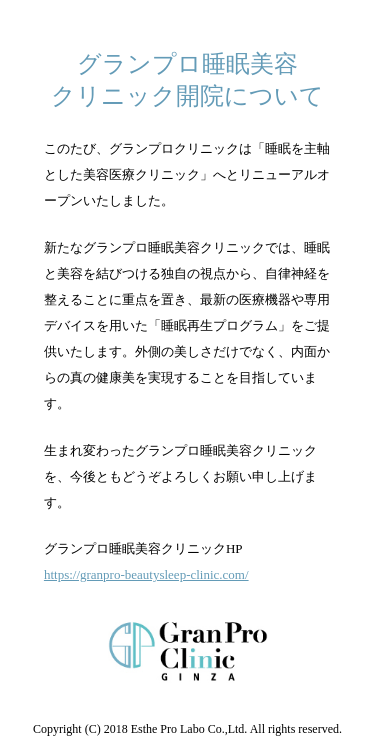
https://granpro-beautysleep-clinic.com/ (146, 574)
